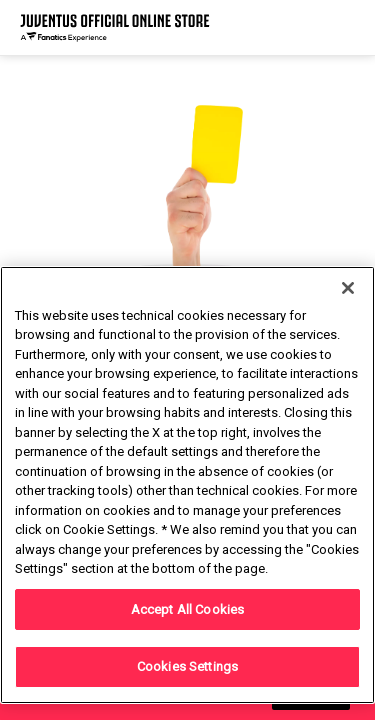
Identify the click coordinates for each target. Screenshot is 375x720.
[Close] (348, 288)
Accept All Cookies (187, 609)
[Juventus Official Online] (115, 27)
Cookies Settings (187, 666)
